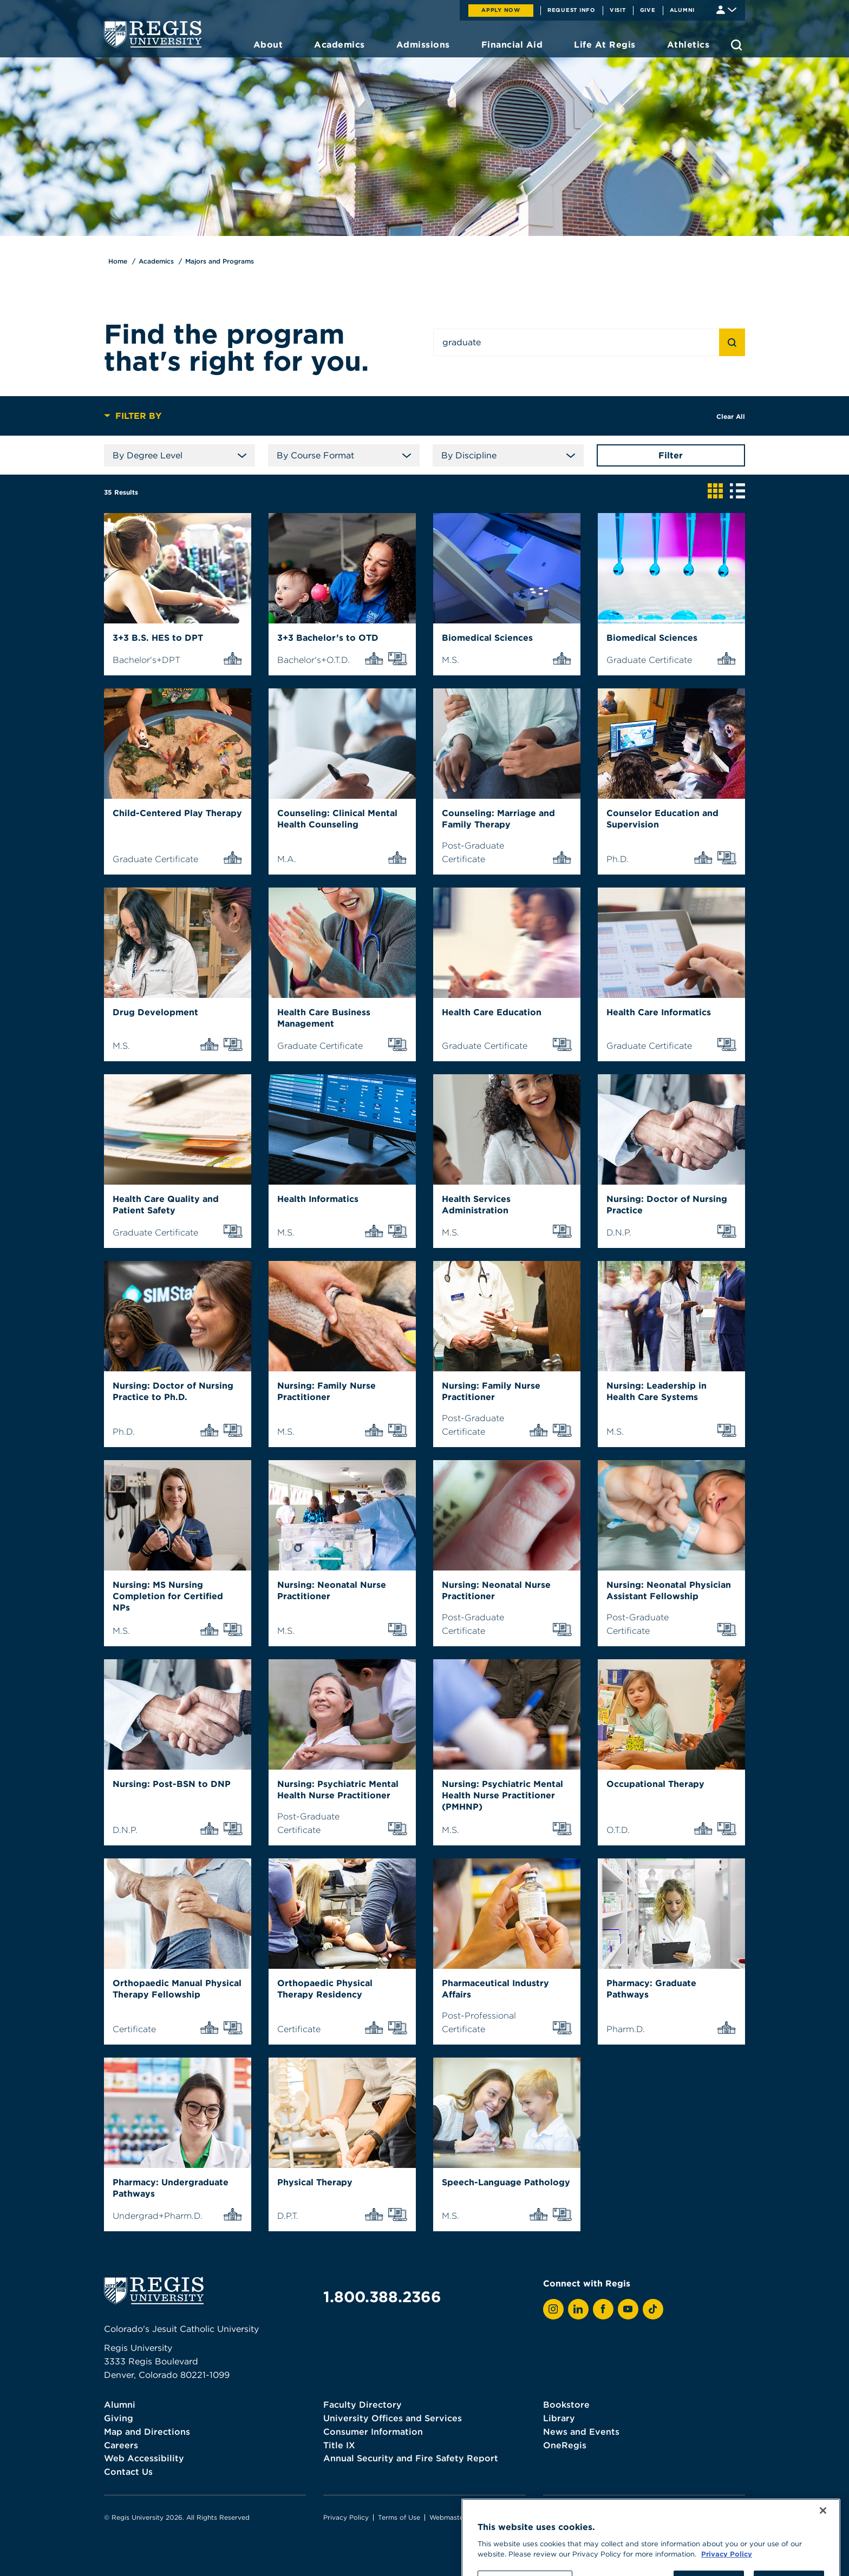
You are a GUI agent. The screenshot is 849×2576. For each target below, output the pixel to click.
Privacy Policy (346, 2517)
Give (648, 10)
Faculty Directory (362, 2404)
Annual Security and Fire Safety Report (410, 2458)
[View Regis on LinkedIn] (578, 2309)
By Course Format (343, 455)
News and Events (581, 2431)
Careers (121, 2445)
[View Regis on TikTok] (653, 2309)
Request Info (571, 10)
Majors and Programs (219, 261)
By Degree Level (179, 455)
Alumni (682, 10)
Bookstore (566, 2404)
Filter (670, 455)
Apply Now (500, 10)
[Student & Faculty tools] (726, 9)
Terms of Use (399, 2517)
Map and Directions (147, 2431)
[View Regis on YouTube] (628, 2309)
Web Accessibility (144, 2458)
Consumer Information (373, 2431)
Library (559, 2418)
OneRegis (564, 2445)
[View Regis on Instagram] (553, 2309)
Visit (618, 10)
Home (117, 261)
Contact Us (128, 2471)
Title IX (339, 2445)
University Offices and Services (392, 2418)
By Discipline (508, 455)
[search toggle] (736, 45)
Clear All (730, 416)
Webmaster (447, 2517)
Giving (118, 2418)
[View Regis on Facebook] (603, 2309)
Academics (156, 261)
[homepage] (152, 34)
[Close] (823, 2556)
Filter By (132, 415)
